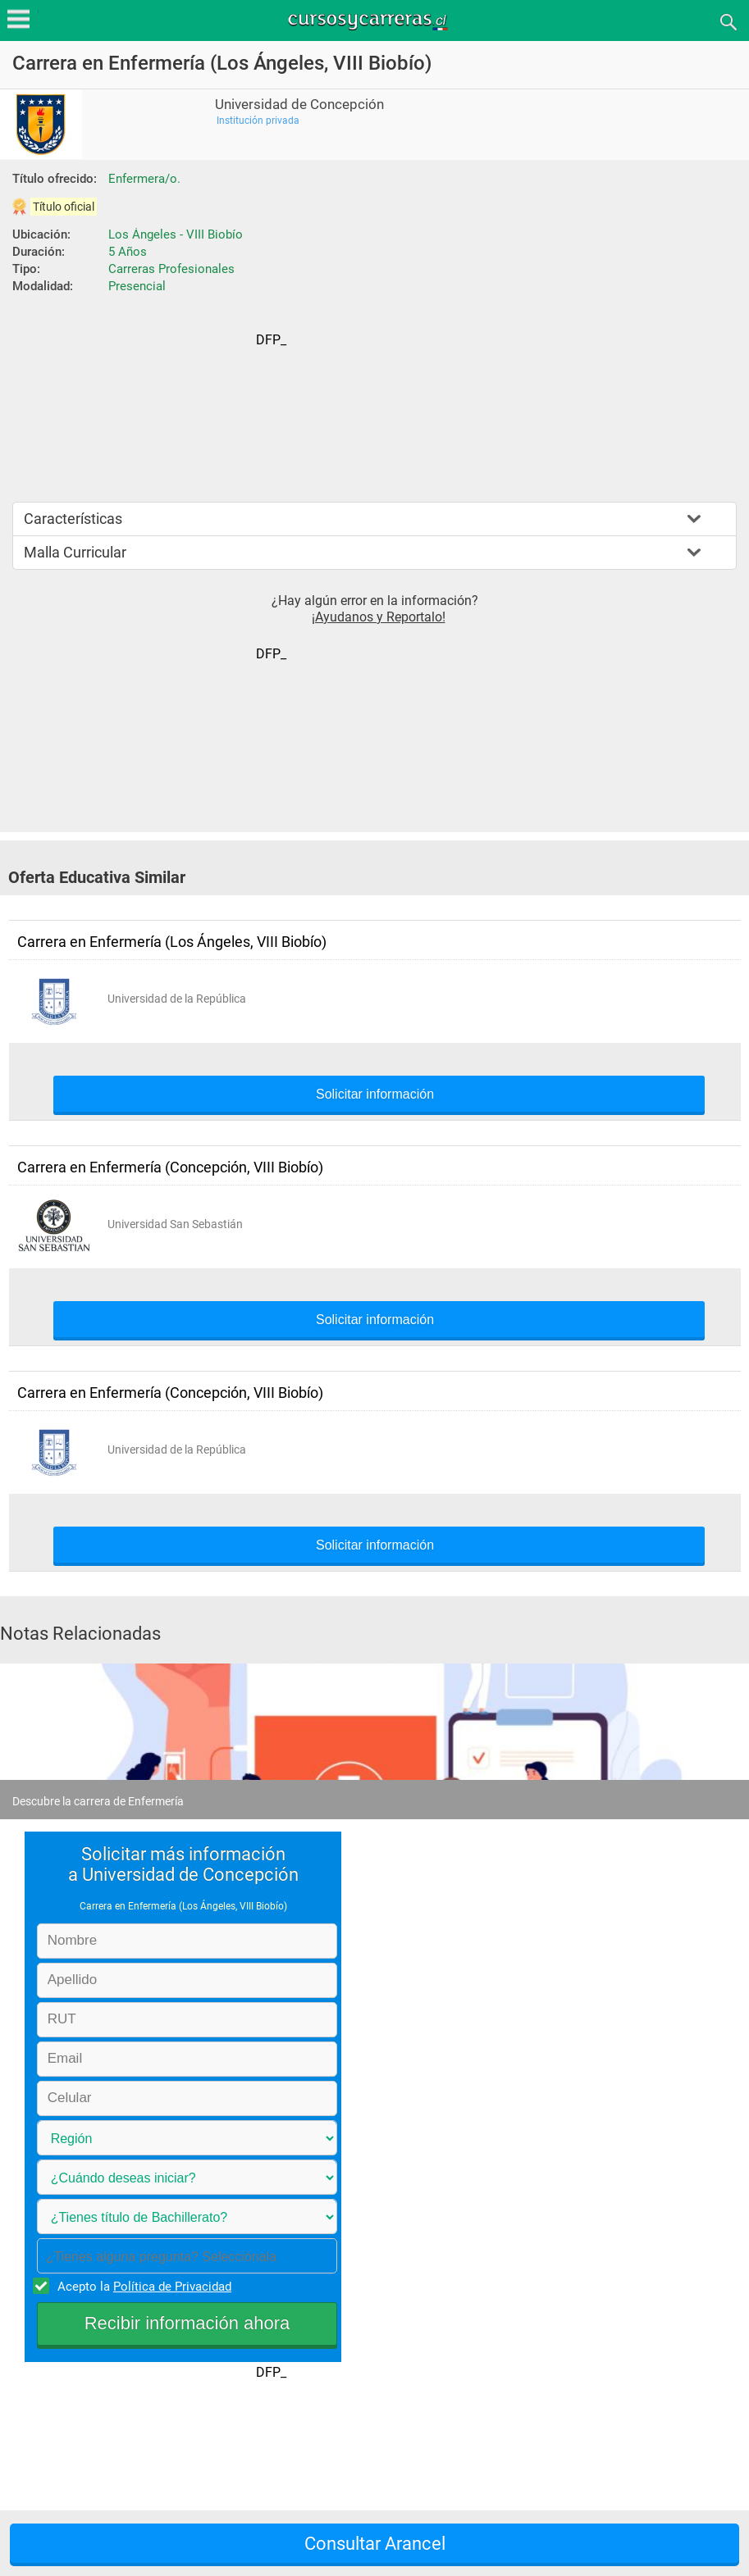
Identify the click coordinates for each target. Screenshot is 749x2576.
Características (73, 518)
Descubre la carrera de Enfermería (98, 1801)
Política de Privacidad (172, 2286)
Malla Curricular (75, 552)
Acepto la (142, 2286)
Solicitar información (375, 1094)
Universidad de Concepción (299, 105)
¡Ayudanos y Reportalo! (378, 617)
